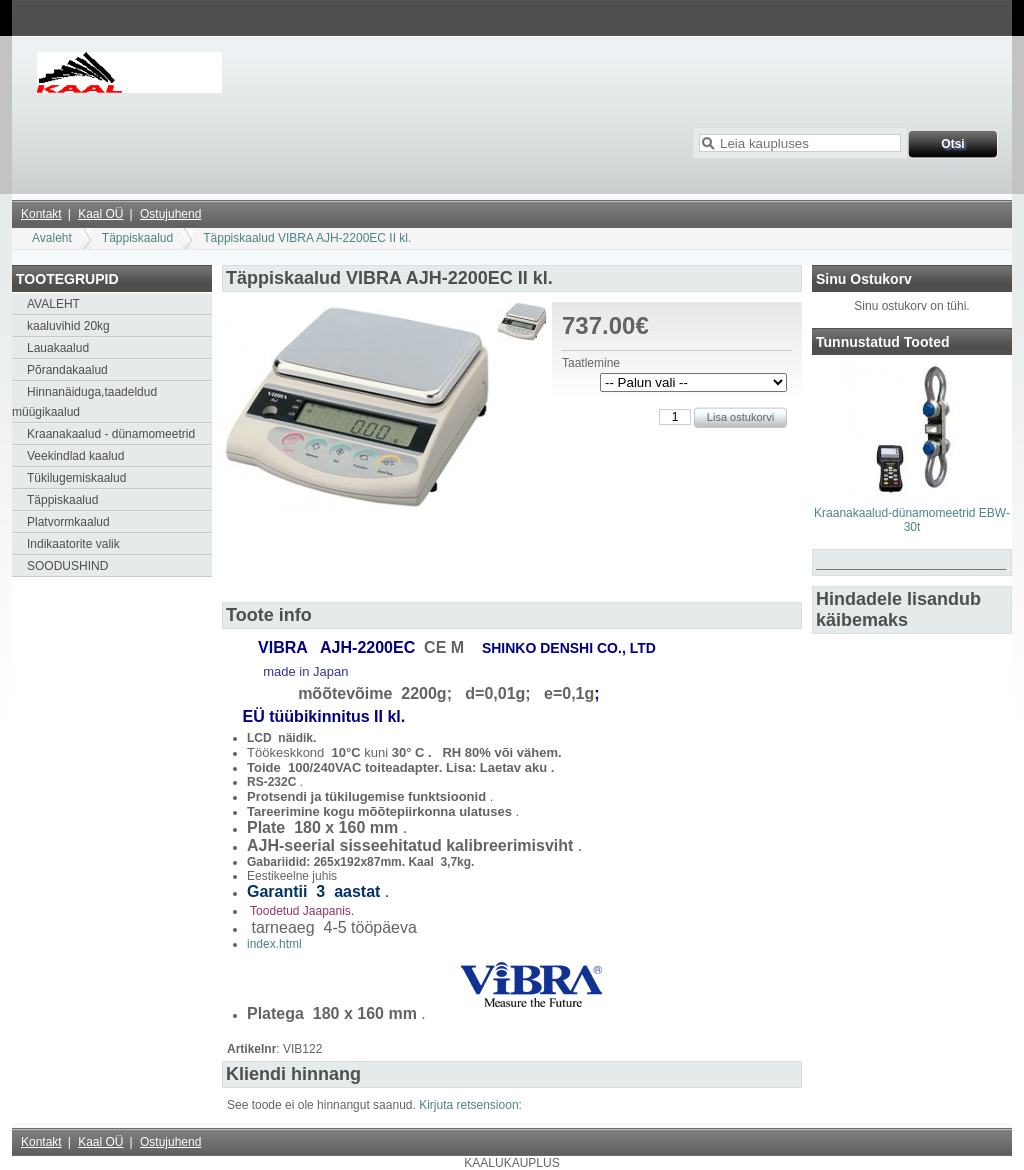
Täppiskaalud (137, 238)
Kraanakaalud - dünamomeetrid (111, 434)
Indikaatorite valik (73, 544)
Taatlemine (591, 363)
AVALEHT (53, 304)
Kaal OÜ (100, 214)
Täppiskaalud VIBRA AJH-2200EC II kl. (307, 238)
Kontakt (41, 214)
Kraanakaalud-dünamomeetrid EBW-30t (912, 520)
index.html (274, 944)
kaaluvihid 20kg (68, 326)
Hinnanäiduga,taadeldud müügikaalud (84, 402)
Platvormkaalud (68, 522)
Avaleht (52, 238)
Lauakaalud (58, 348)
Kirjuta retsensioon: (470, 1105)
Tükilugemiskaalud (76, 478)
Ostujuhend (170, 214)
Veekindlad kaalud (75, 456)
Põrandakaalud (67, 370)
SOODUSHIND (67, 566)
